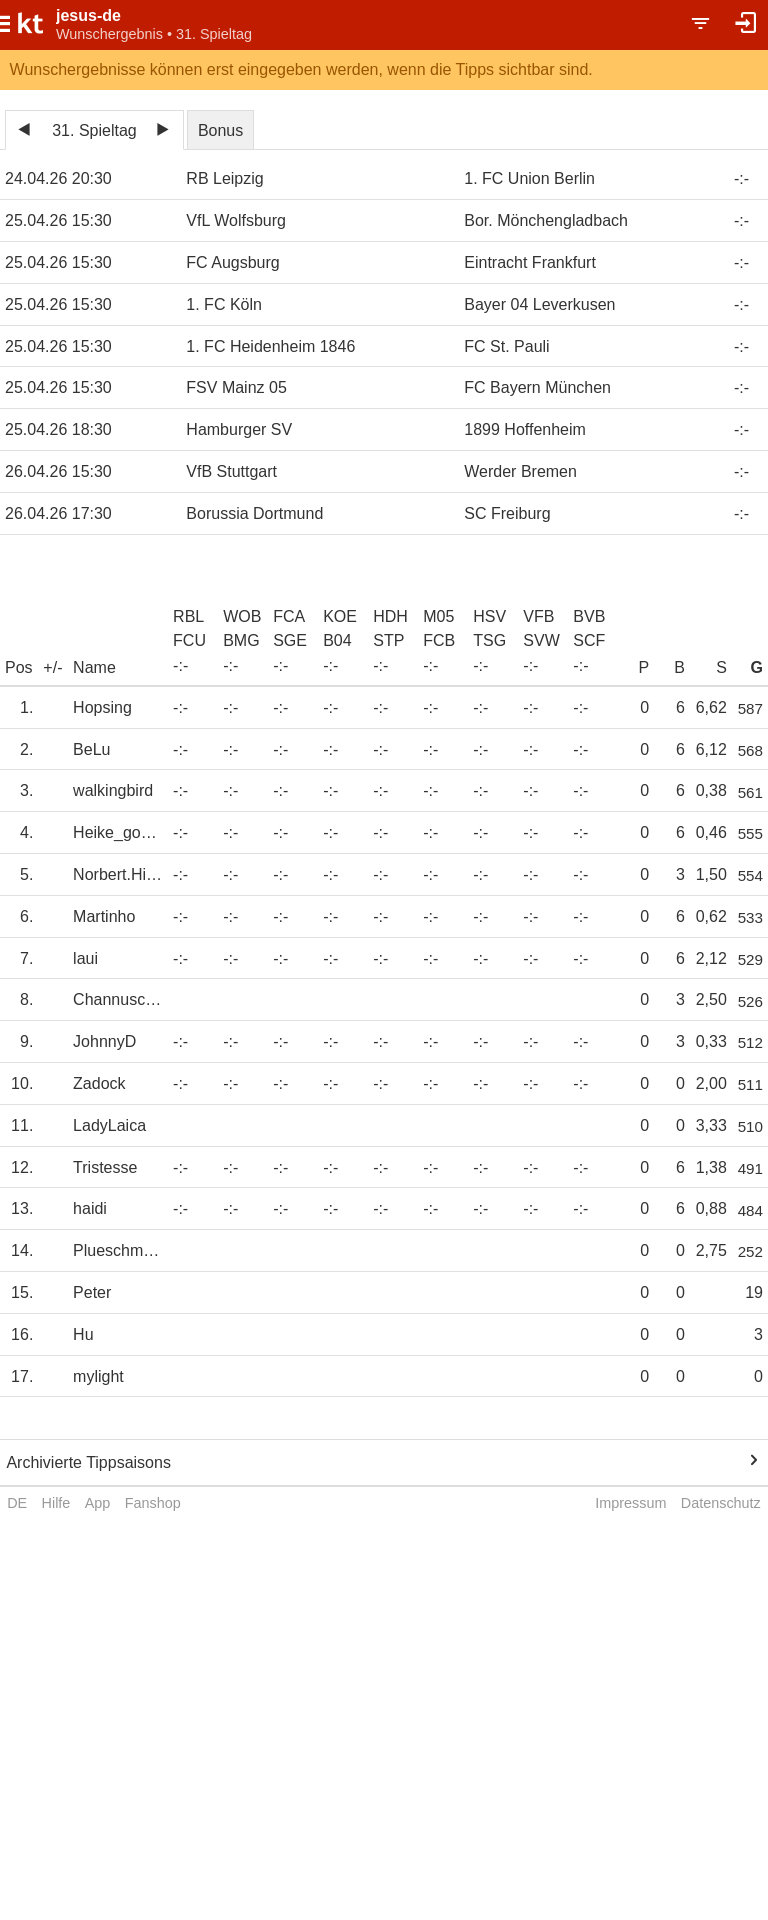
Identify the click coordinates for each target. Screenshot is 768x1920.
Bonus (220, 130)
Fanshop (153, 1503)
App (98, 1503)
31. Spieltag (94, 130)
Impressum (630, 1503)
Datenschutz (721, 1503)
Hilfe (56, 1503)
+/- (52, 667)
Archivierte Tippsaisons (88, 1462)
